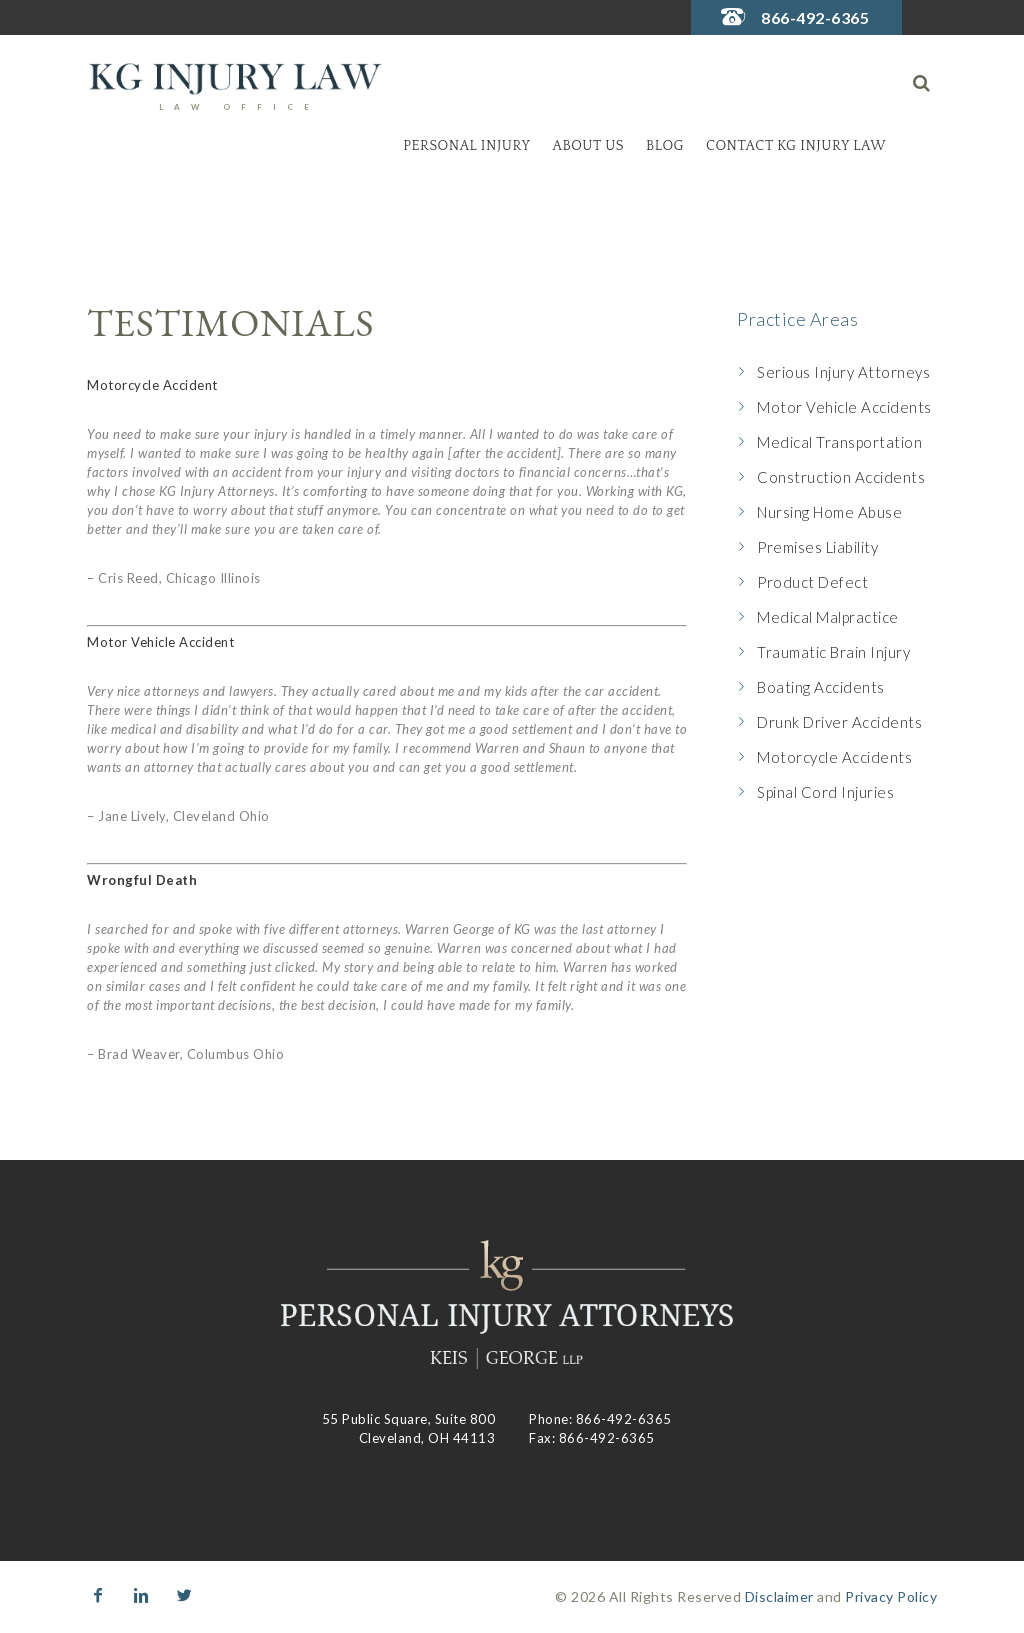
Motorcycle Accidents (834, 757)
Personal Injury (466, 146)
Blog (665, 146)
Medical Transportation (839, 442)
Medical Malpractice (828, 617)
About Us (588, 146)
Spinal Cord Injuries (825, 792)
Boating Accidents (821, 687)
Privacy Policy (891, 1596)
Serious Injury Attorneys (843, 372)
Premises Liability (817, 547)
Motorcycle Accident (152, 385)
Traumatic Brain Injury (833, 652)
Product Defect (812, 582)
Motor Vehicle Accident (160, 642)
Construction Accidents (841, 477)
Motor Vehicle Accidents (844, 407)
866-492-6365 (815, 17)
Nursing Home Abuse (829, 512)
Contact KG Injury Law (796, 146)
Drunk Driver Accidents (839, 722)
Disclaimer (779, 1596)
